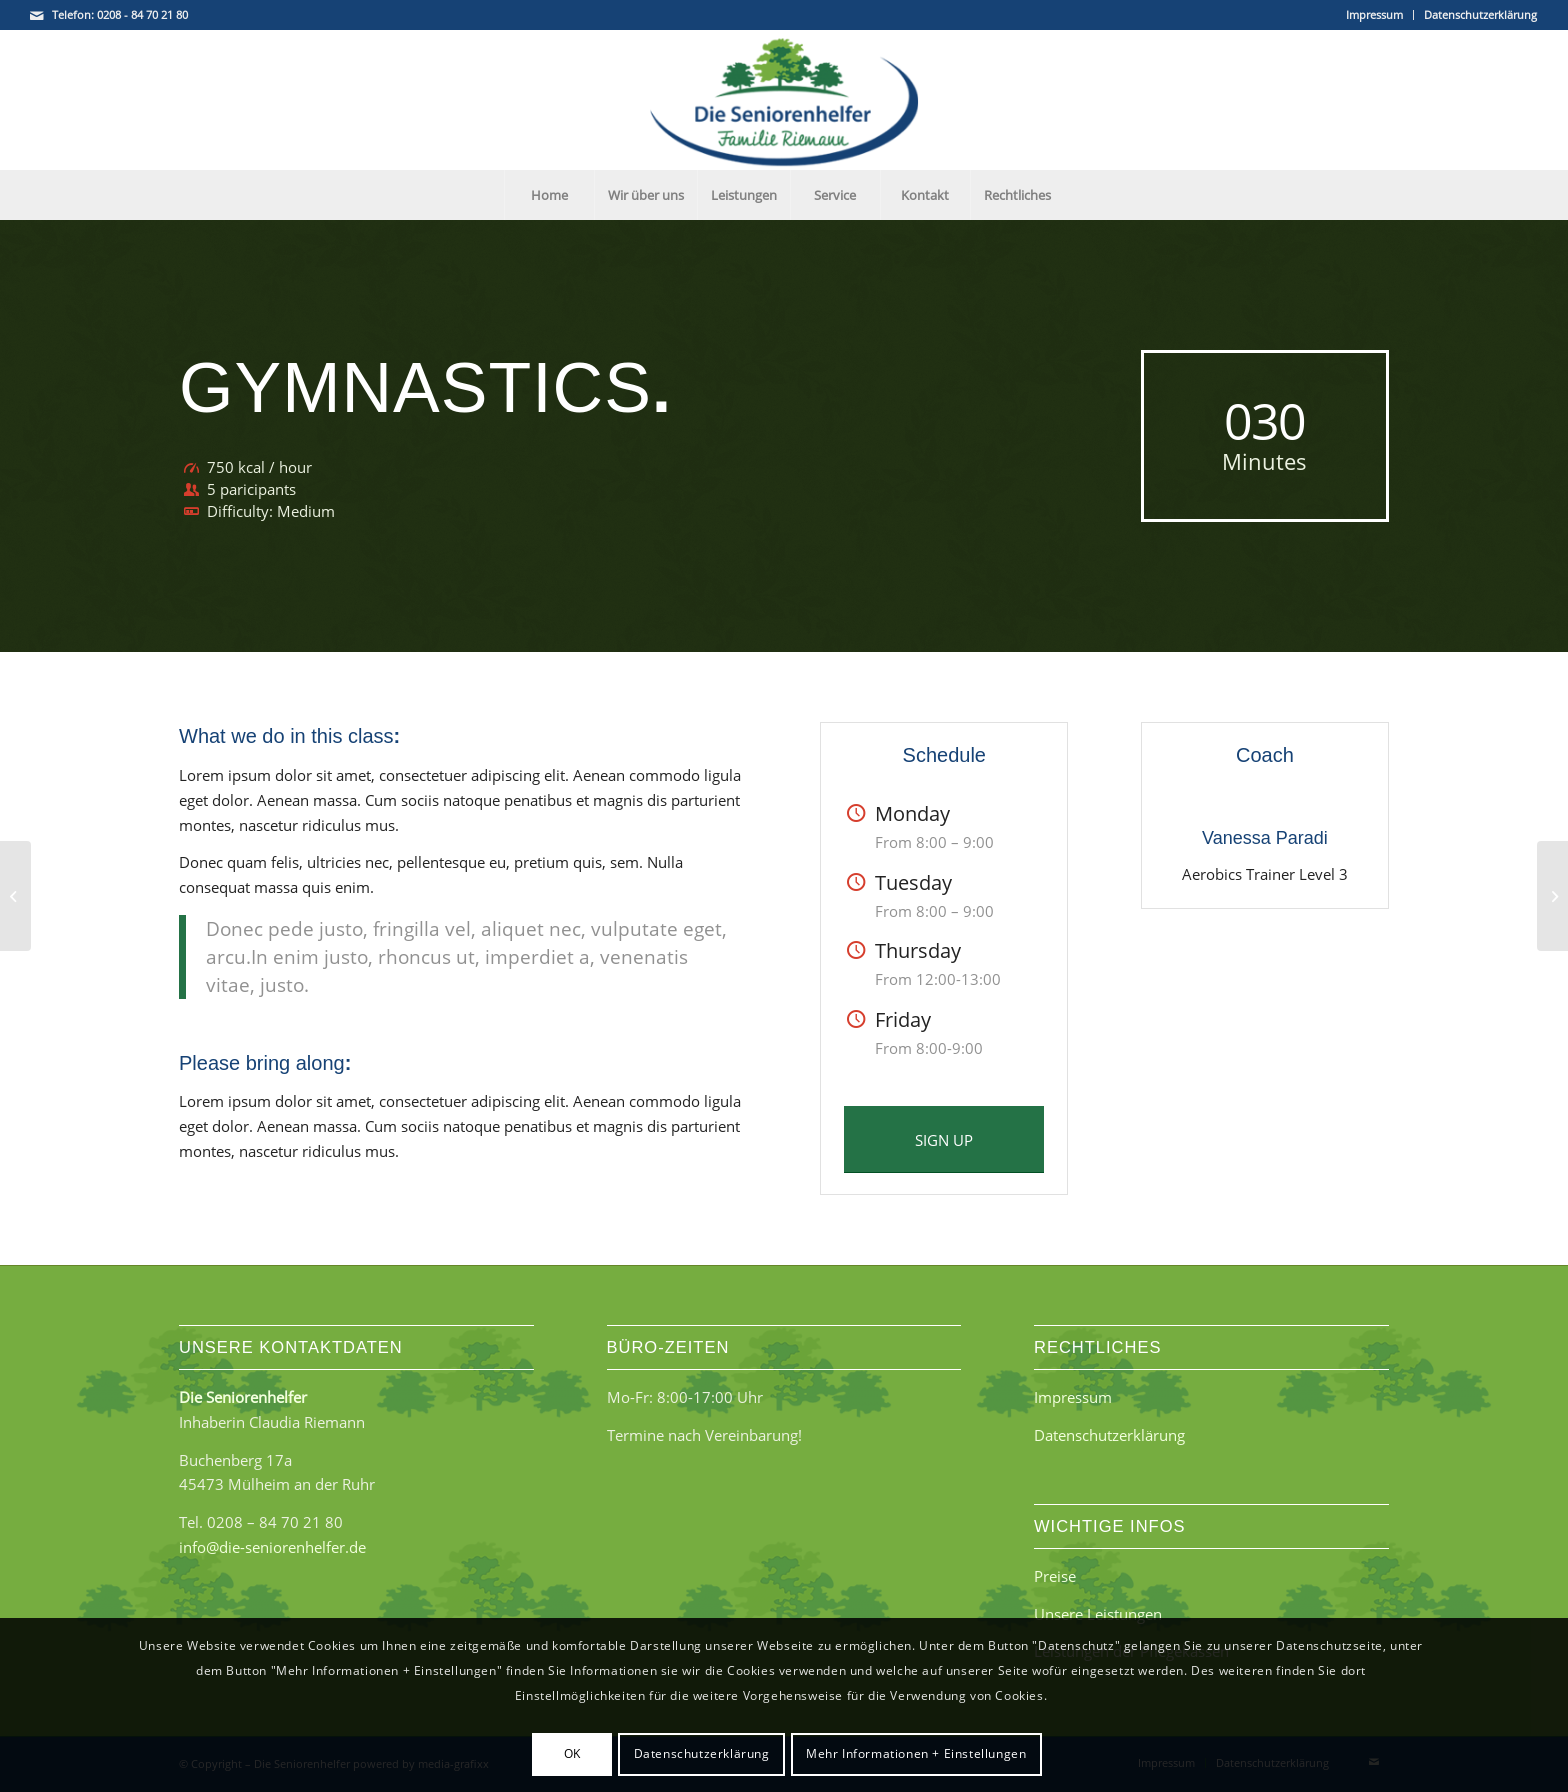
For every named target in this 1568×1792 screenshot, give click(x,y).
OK (572, 1753)
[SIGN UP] (944, 1139)
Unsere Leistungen (1098, 1614)
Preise (1055, 1576)
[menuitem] (1375, 15)
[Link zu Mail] (37, 15)
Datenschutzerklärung (1480, 14)
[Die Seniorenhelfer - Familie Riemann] (784, 100)
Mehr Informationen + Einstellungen (916, 1753)
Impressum (1374, 14)
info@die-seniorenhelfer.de (272, 1547)
